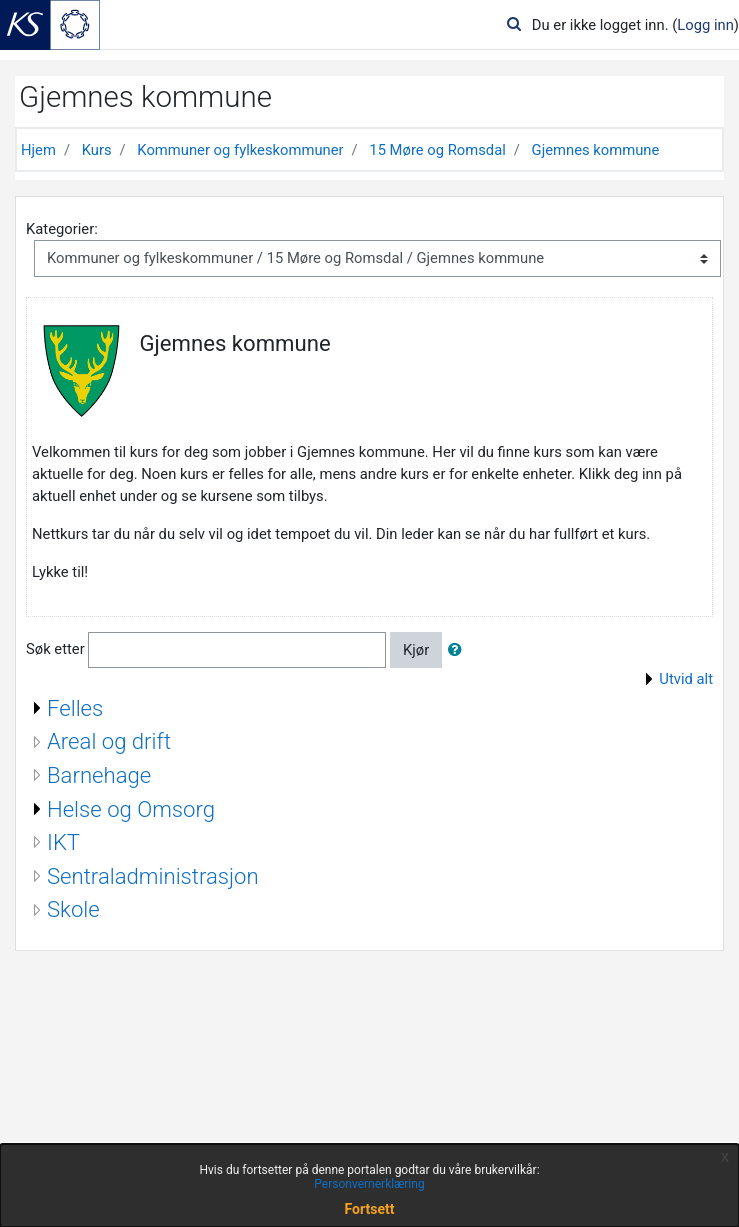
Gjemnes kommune (596, 150)
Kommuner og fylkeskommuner (240, 150)
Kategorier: (62, 229)
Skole (73, 909)
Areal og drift (109, 741)
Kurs (97, 150)
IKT (63, 842)
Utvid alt (686, 679)
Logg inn (705, 25)
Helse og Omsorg (131, 809)
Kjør (416, 650)
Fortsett (370, 1209)
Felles (75, 708)
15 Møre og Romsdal (437, 150)
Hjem (38, 150)
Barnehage (99, 775)
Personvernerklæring (369, 1184)
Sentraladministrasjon (153, 876)
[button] (459, 650)
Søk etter (55, 649)
